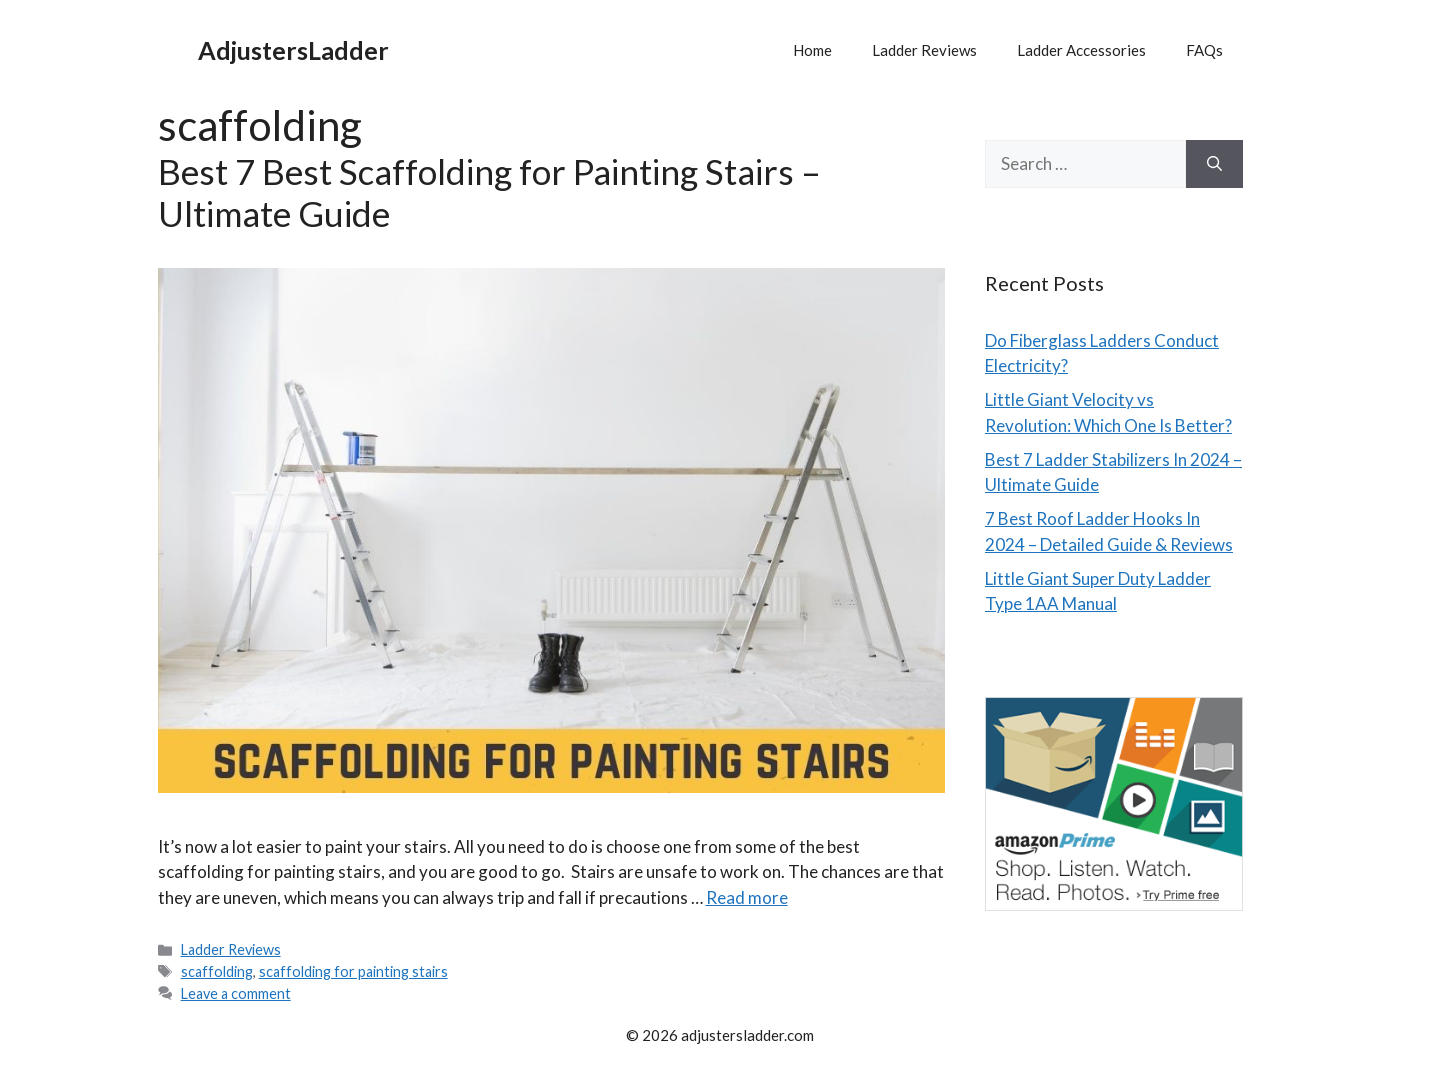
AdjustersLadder (293, 50)
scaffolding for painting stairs (353, 971)
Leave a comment (236, 993)
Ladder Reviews (924, 50)
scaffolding (217, 971)
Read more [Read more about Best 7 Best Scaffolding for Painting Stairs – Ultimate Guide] (747, 897)
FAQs (1204, 50)
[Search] (1214, 164)
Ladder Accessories (1081, 50)
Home (812, 50)
